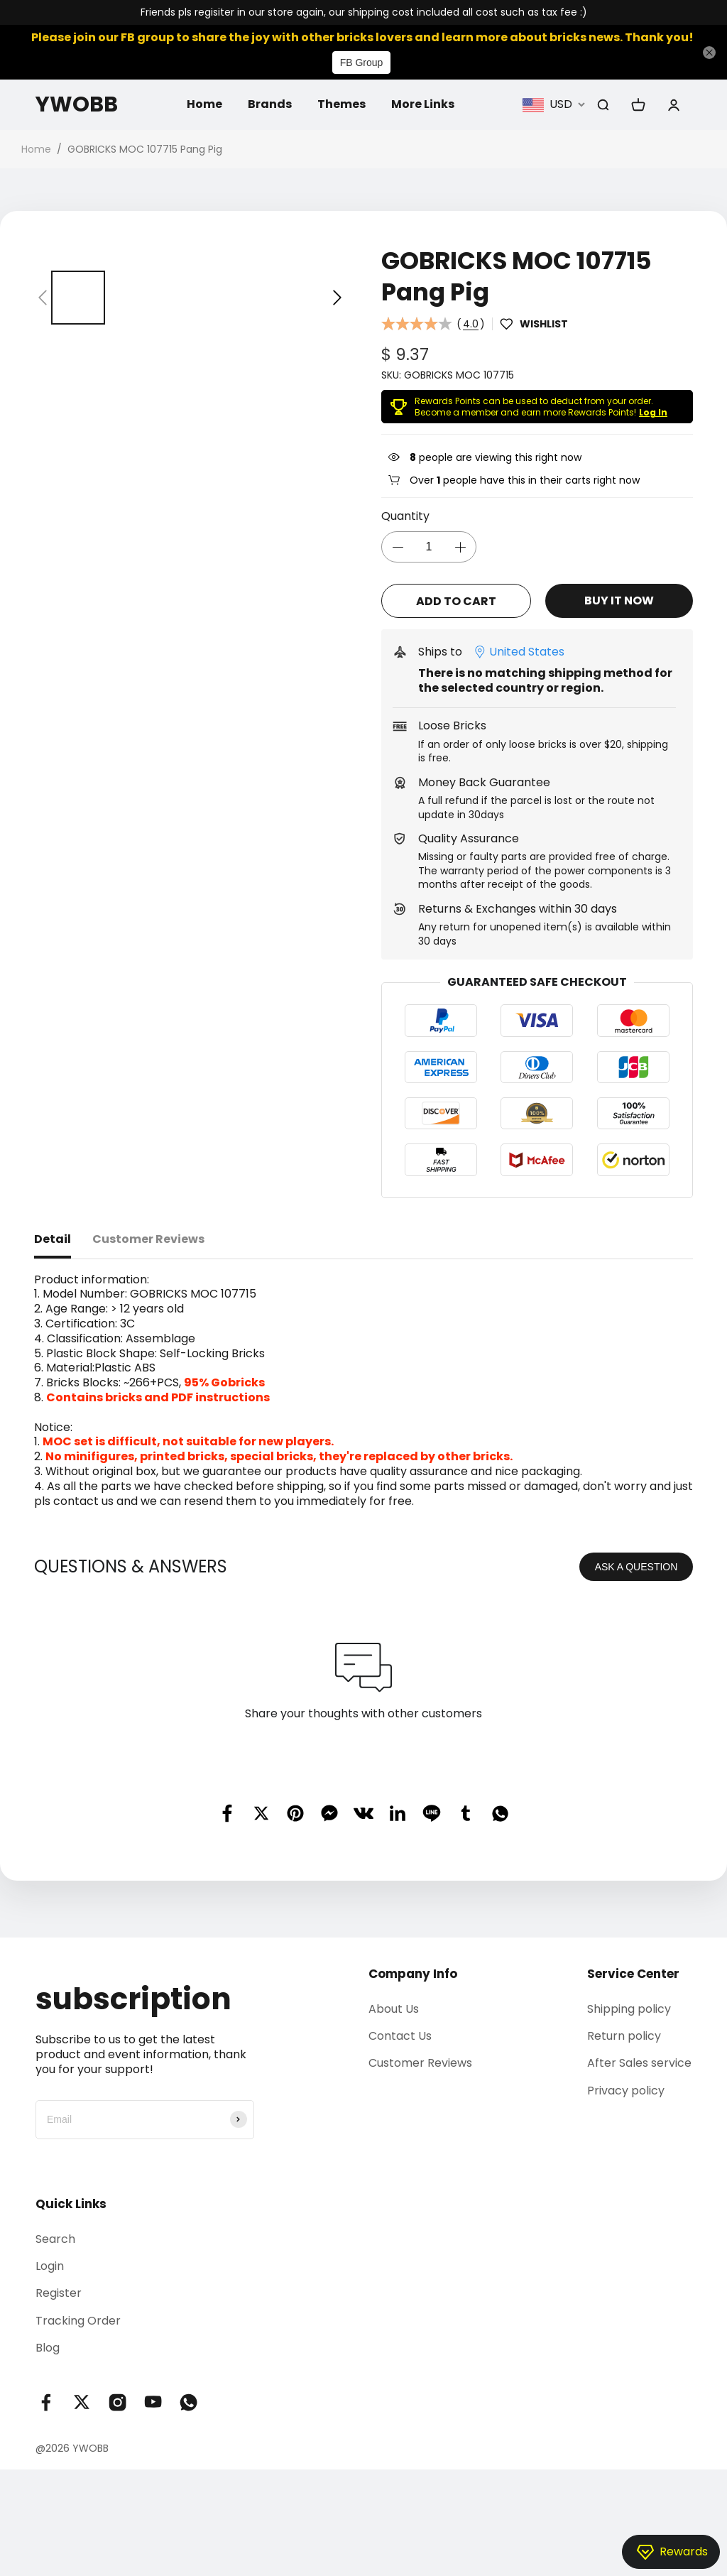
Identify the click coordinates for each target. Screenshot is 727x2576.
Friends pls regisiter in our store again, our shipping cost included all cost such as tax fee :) (364, 12)
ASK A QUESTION (636, 1566)
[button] (42, 297)
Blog (47, 2347)
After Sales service (639, 2063)
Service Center (633, 1973)
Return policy (624, 2036)
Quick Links (70, 2203)
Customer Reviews (420, 2063)
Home (204, 104)
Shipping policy (629, 2009)
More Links (422, 104)
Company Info (412, 1973)
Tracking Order (78, 2321)
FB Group (361, 62)
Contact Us (400, 2036)
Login (49, 2266)
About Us (393, 2009)
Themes (341, 104)
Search (55, 2239)
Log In (653, 412)
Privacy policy (626, 2090)
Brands (270, 104)
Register (58, 2293)
